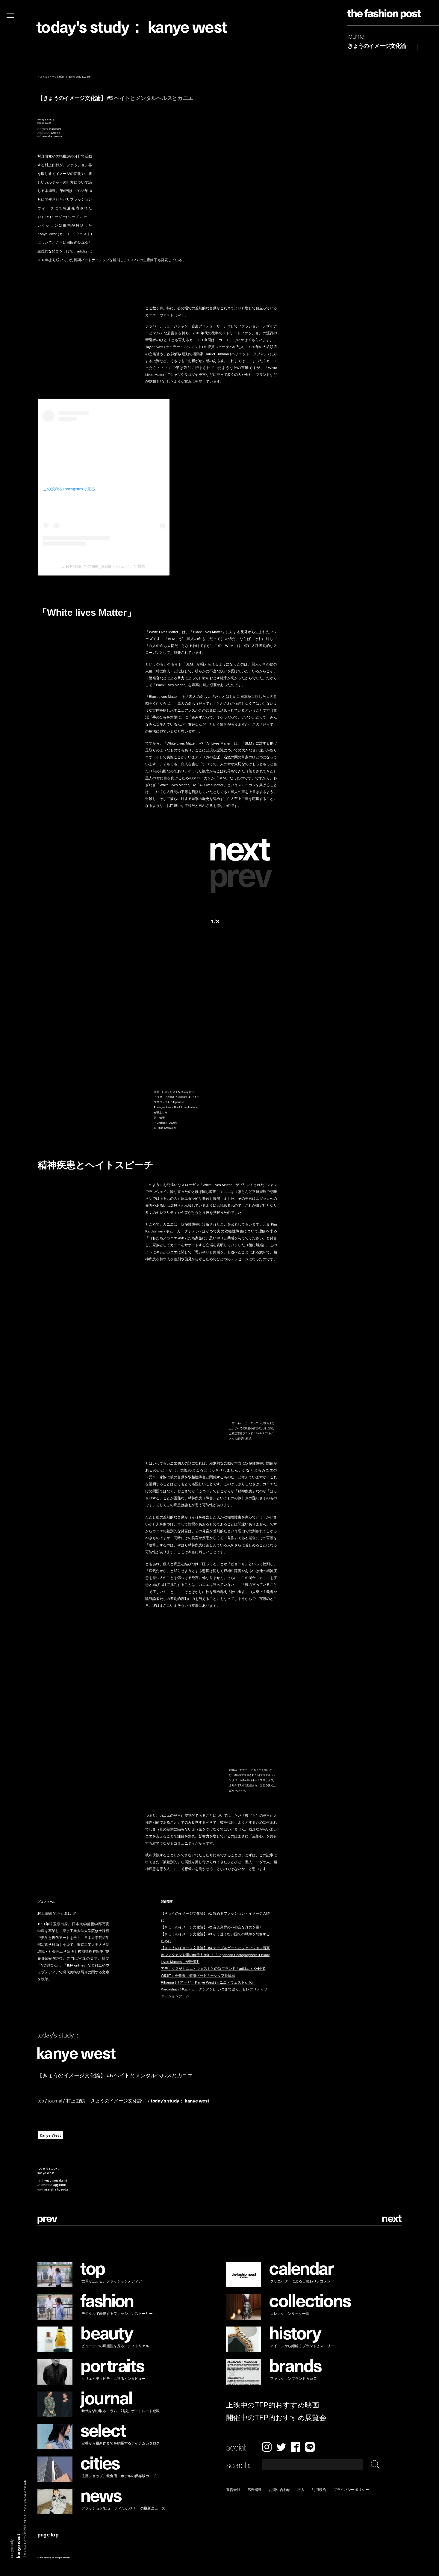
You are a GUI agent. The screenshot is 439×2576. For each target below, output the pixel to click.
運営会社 (233, 2490)
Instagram (267, 2447)
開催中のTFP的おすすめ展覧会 (276, 2417)
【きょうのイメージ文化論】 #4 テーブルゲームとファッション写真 (215, 1948)
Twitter (281, 2447)
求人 (301, 2490)
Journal (356, 35)
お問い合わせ (279, 2490)
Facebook (295, 2447)
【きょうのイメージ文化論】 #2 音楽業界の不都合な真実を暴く (212, 1927)
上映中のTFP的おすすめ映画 (272, 2405)
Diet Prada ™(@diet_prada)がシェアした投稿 (104, 566)
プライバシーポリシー (351, 2490)
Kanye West (50, 2135)
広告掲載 (255, 2490)
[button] (244, 847)
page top (47, 2534)
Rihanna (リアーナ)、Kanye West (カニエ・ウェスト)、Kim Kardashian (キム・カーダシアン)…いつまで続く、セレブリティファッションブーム (214, 1990)
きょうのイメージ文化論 (376, 46)
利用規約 (319, 2490)
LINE (310, 2447)
